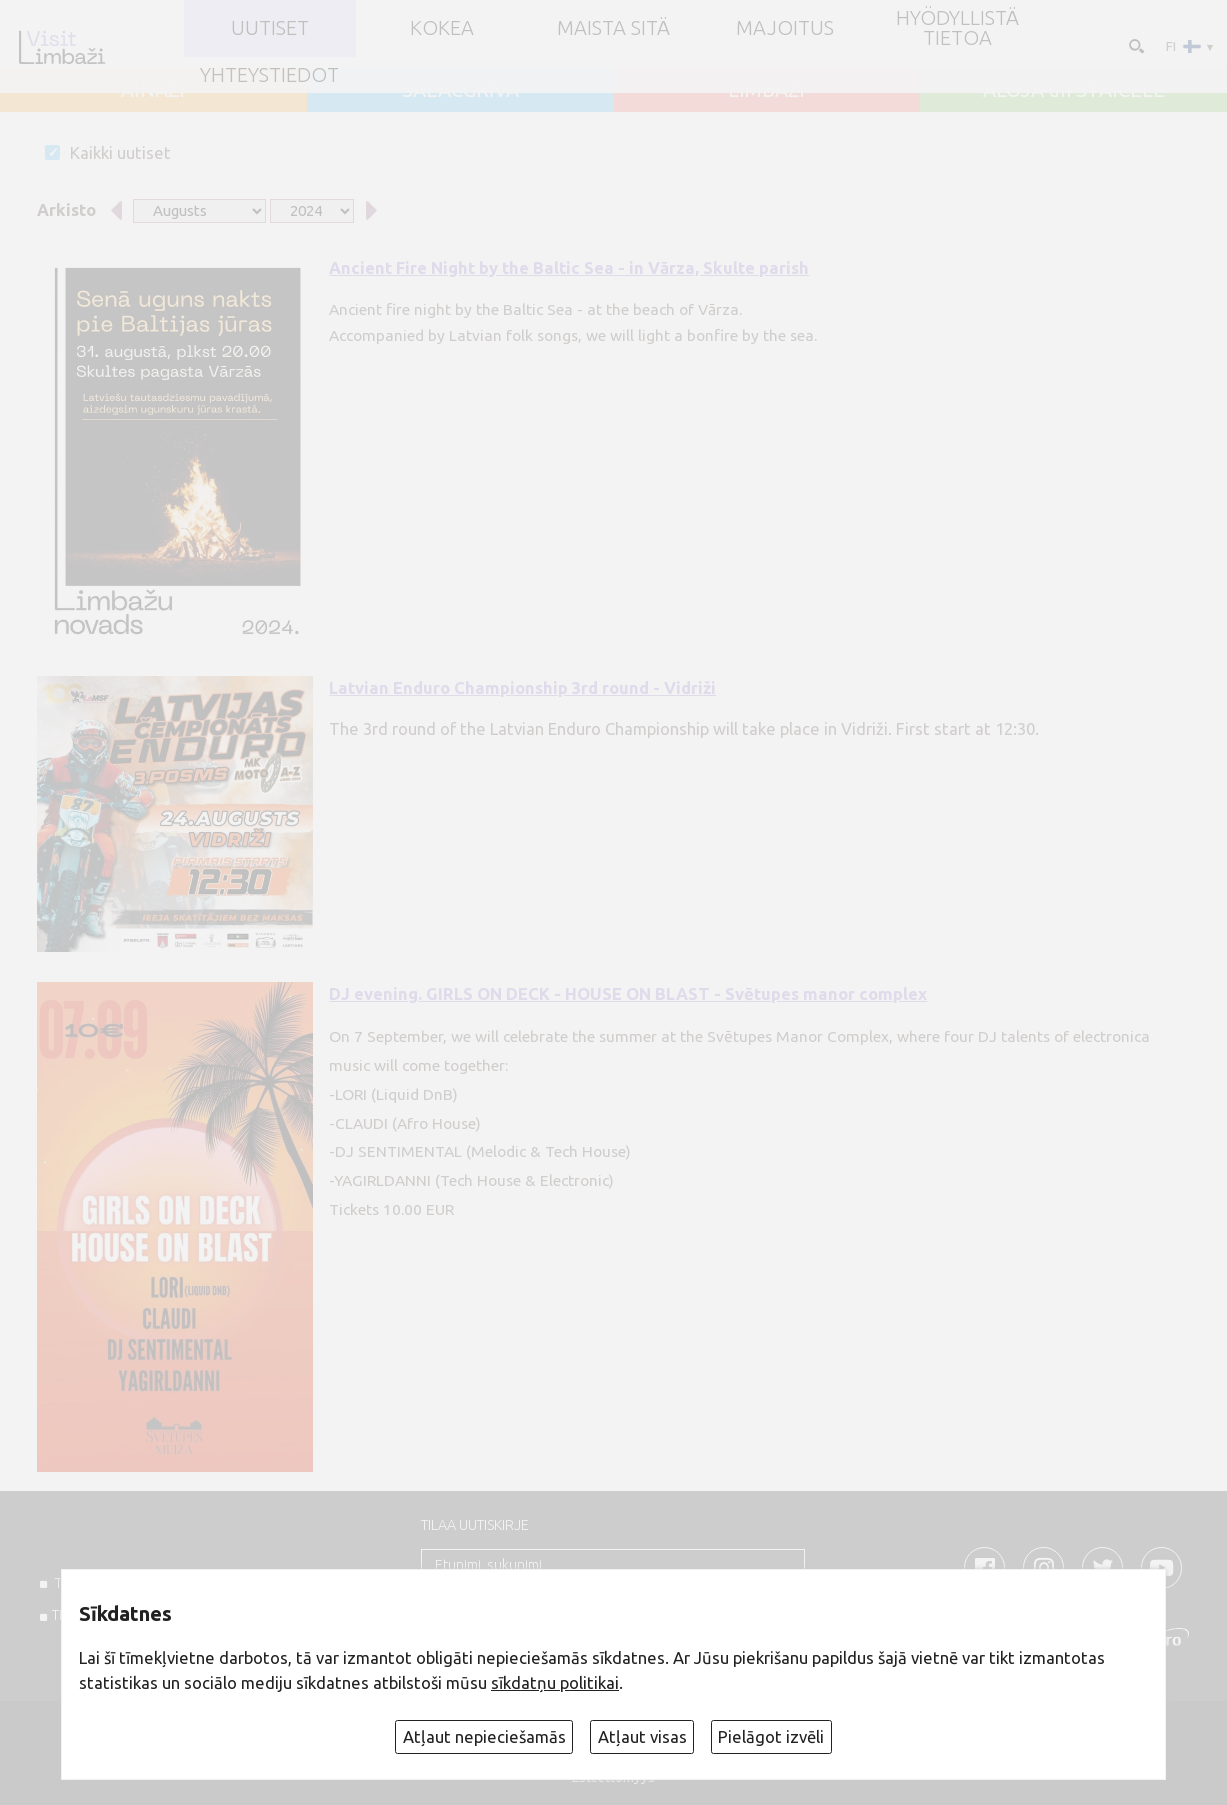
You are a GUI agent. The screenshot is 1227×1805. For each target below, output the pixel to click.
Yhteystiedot (269, 75)
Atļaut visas (642, 1736)
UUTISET (270, 28)
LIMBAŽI (766, 90)
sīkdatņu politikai (555, 1682)
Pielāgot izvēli (771, 1736)
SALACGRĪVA (460, 90)
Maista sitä (613, 28)
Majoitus (785, 28)
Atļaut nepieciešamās (484, 1736)
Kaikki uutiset (120, 152)
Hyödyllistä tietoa (957, 28)
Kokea (442, 28)
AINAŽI (153, 90)
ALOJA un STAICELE (1074, 90)
